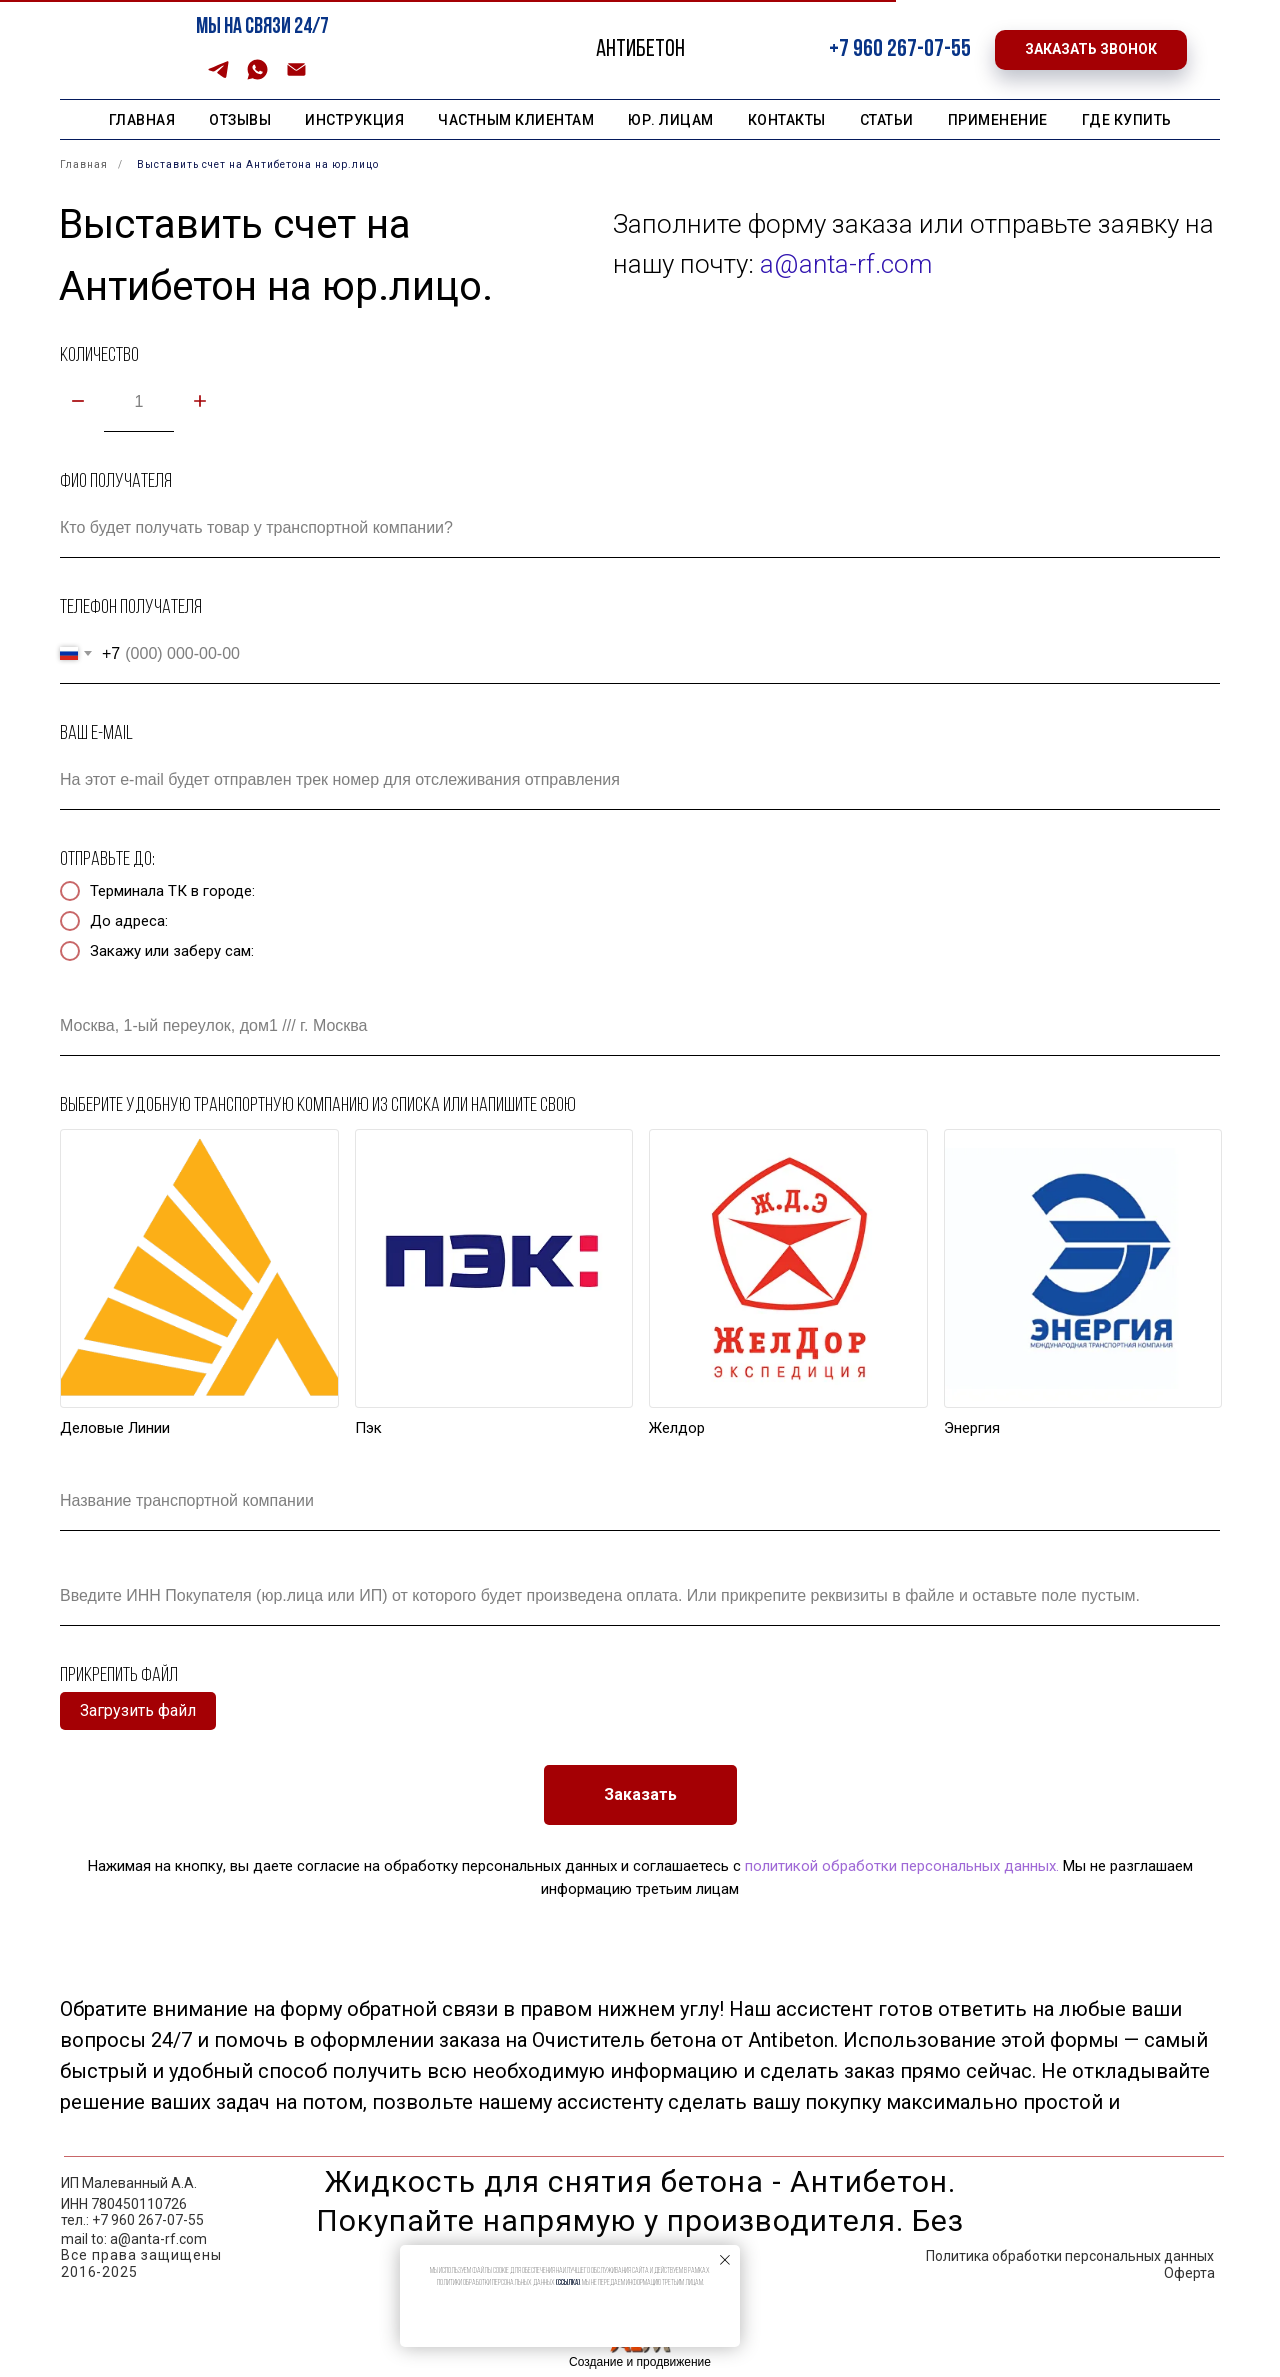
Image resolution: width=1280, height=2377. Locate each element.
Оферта (1189, 2273)
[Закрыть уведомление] (725, 2260)
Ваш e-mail (96, 734)
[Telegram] (218, 76)
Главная (142, 120)
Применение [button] (998, 120)
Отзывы (240, 120)
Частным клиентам (516, 120)
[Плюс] (200, 402)
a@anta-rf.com (846, 264)
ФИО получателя (116, 482)
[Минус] (78, 402)
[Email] (296, 76)
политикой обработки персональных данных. (900, 1866)
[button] (1091, 50)
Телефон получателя (131, 608)
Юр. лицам (671, 120)
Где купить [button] (1127, 120)
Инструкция (354, 120)
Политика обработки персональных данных (1070, 2256)
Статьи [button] (887, 120)
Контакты (787, 120)
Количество (99, 356)
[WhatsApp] (257, 76)
